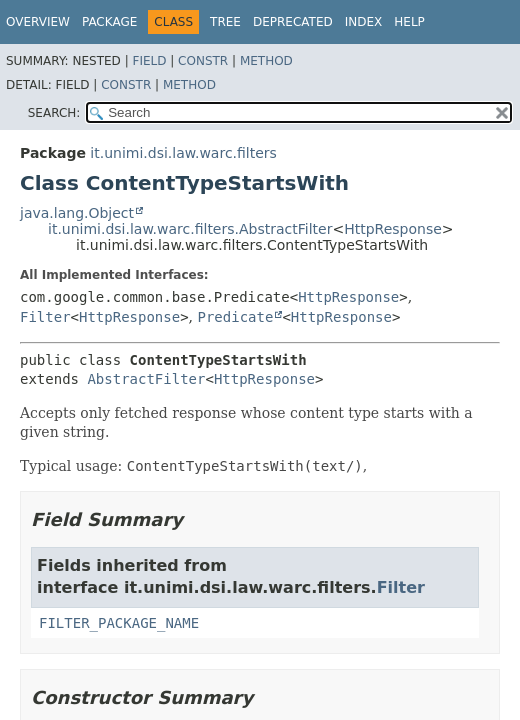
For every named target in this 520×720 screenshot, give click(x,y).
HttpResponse (393, 229)
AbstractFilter (146, 379)
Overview (38, 22)
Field (149, 61)
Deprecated (293, 22)
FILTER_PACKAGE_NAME (119, 623)
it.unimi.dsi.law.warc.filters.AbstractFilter (190, 229)
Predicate (236, 317)
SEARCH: (54, 113)
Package (109, 22)
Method (266, 61)
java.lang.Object (77, 213)
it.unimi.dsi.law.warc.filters (183, 153)
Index (364, 22)
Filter (45, 317)
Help (409, 22)
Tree (225, 22)
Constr (203, 61)
